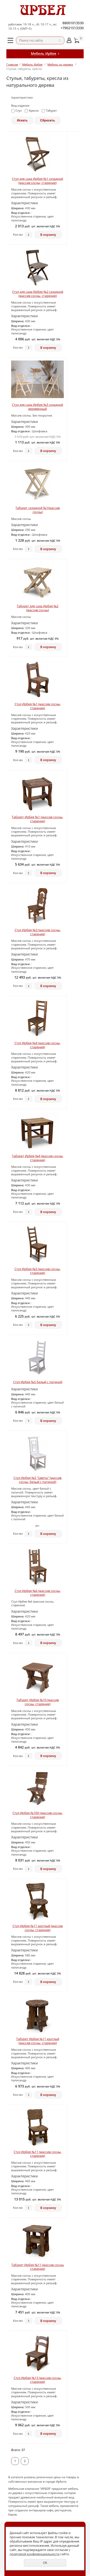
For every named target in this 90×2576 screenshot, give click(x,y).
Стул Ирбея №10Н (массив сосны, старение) (38, 1815)
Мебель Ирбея (32, 64)
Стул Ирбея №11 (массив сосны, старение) (37, 2154)
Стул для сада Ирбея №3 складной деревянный (37, 407)
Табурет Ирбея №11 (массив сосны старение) (37, 2267)
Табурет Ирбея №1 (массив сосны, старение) (37, 819)
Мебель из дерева (60, 64)
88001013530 (73, 23)
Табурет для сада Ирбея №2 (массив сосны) (37, 608)
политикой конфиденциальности (35, 2554)
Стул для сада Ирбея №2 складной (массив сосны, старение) (37, 294)
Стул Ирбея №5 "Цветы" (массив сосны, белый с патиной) (37, 1480)
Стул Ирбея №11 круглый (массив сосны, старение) (38, 1928)
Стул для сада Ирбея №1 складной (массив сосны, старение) (37, 181)
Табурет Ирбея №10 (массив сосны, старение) (37, 1702)
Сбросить (47, 120)
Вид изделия (20, 105)
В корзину (48, 235)
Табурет (49, 110)
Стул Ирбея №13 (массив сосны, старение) (37, 2380)
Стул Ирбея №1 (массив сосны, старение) (38, 706)
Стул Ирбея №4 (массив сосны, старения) (37, 1045)
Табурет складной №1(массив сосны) (37, 510)
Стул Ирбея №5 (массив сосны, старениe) (37, 1271)
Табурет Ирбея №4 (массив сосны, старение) (37, 1158)
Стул (16, 110)
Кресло (32, 110)
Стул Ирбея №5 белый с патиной (37, 1382)
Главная (12, 64)
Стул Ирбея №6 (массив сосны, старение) (38, 1593)
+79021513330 (72, 28)
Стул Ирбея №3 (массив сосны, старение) (38, 932)
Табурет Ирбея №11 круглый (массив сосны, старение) (37, 2041)
